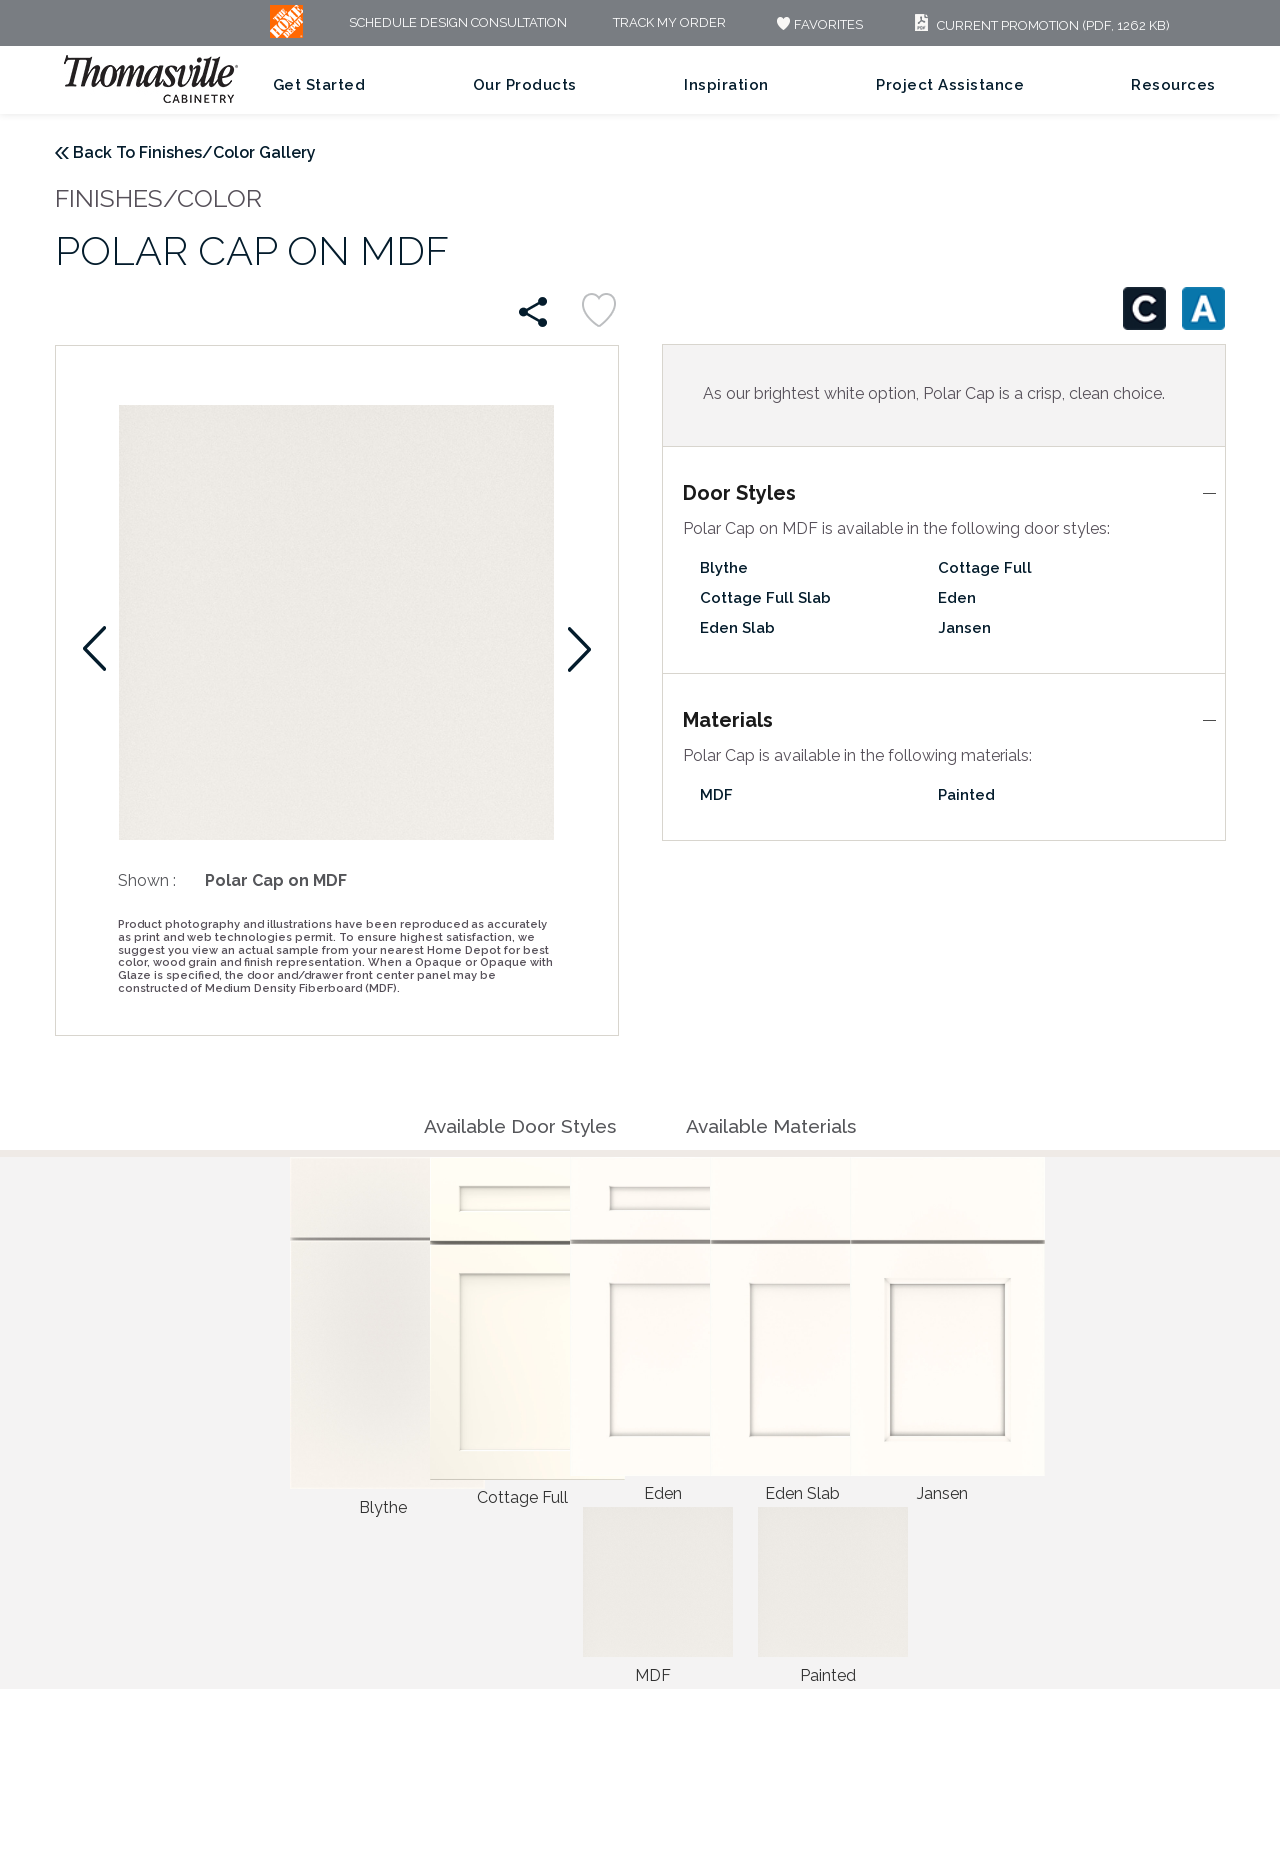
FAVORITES (817, 24)
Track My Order (669, 23)
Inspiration (726, 85)
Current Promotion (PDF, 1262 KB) (1039, 25)
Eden (957, 598)
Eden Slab (737, 628)
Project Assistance (950, 85)
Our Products (525, 85)
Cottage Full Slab (765, 598)
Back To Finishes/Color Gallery (194, 152)
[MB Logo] (286, 33)
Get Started (319, 85)
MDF (716, 795)
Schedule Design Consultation (458, 23)
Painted (966, 795)
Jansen (964, 628)
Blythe (724, 568)
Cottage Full (985, 568)
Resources (1173, 85)
